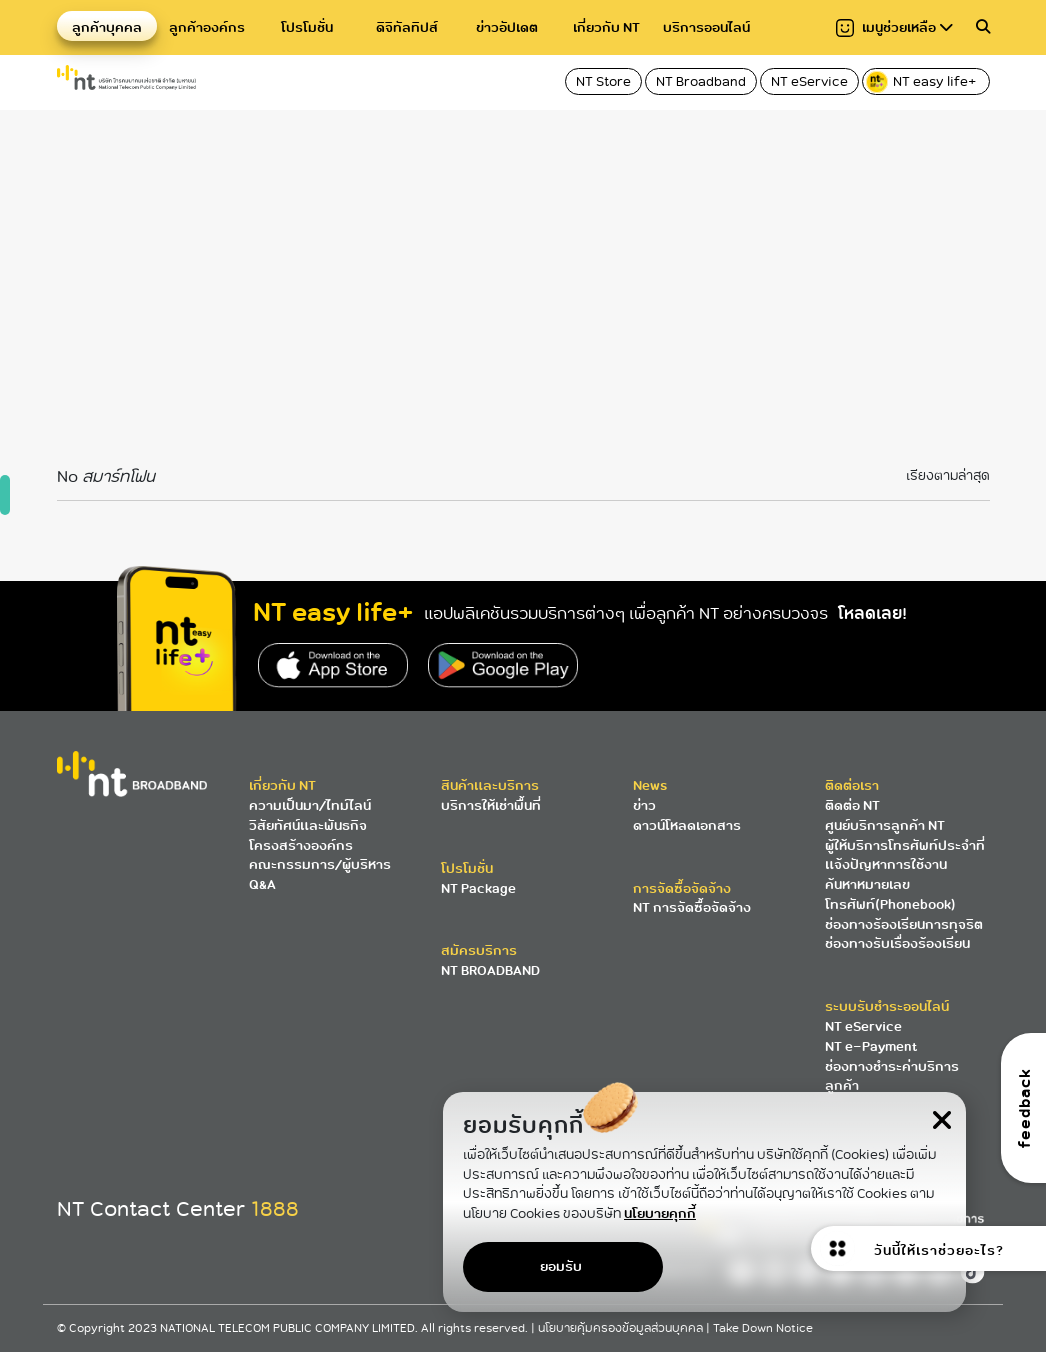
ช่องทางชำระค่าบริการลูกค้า (892, 1076)
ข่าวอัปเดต (507, 27)
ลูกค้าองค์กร (207, 27)
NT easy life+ (922, 82)
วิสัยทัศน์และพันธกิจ (308, 825)
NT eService (809, 81)
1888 (275, 1209)
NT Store (603, 81)
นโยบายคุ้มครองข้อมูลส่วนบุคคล (622, 1328)
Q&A (262, 884)
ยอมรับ (561, 1266)
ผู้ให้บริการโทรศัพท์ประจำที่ (905, 845)
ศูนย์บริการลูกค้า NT (885, 825)
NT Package (478, 888)
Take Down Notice (763, 1328)
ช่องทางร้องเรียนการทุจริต (904, 924)
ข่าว (644, 805)
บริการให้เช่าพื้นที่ (491, 805)
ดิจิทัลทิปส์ (407, 27)
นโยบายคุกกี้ (660, 1213)
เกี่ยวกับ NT (606, 27)
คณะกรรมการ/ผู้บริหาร (320, 864)
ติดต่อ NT (852, 805)
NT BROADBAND (490, 970)
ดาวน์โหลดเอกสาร (687, 825)
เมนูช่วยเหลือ (894, 27)
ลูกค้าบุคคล (107, 27)
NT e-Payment (871, 1046)
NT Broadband (701, 81)
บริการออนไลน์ (706, 27)
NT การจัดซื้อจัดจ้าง (692, 907)
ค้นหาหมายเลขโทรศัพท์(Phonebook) (890, 894)
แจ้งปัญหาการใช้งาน (886, 864)
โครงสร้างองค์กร (301, 845)
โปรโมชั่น (307, 27)
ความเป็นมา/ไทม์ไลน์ (310, 805)
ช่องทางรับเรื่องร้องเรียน (897, 943)
